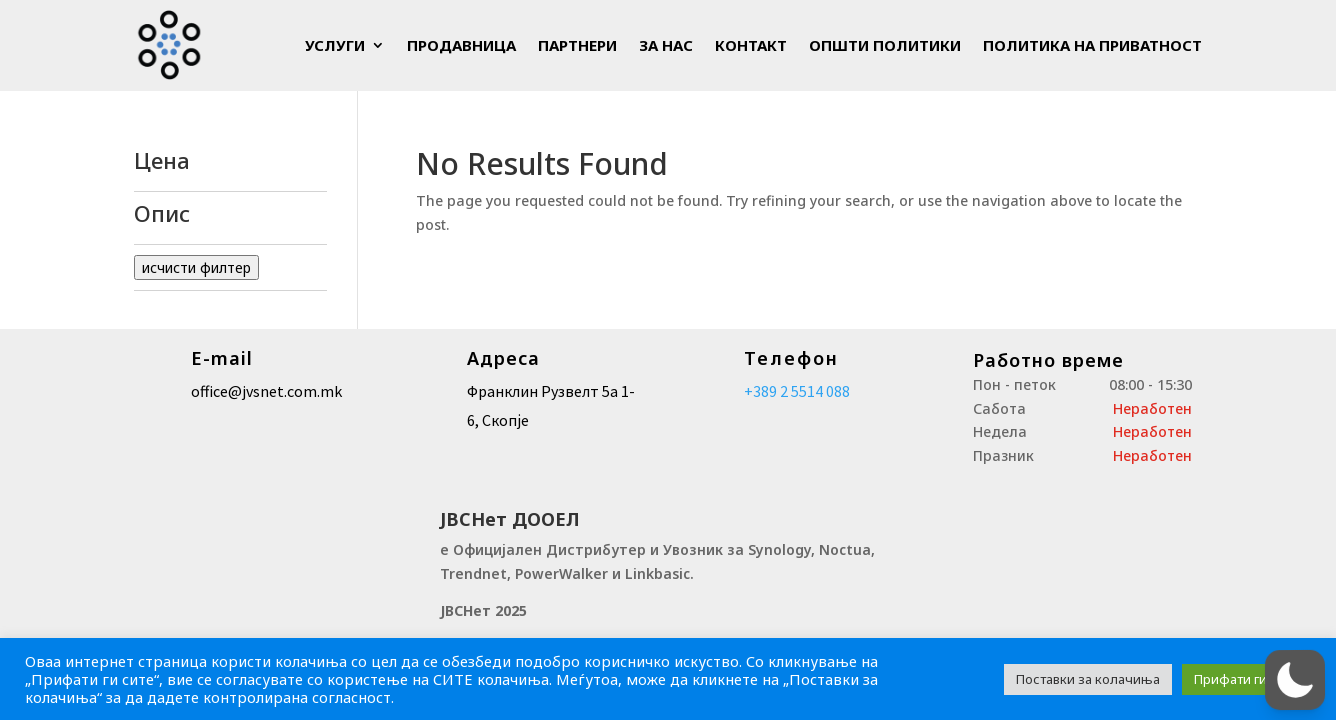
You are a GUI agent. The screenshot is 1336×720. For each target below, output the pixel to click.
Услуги (335, 45)
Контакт (751, 45)
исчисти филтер (196, 267)
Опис (230, 215)
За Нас (666, 45)
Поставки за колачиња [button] (1088, 679)
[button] (1291, 679)
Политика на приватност (1092, 45)
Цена (230, 162)
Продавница (461, 45)
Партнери (577, 45)
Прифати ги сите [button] (1246, 679)
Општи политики (885, 45)
